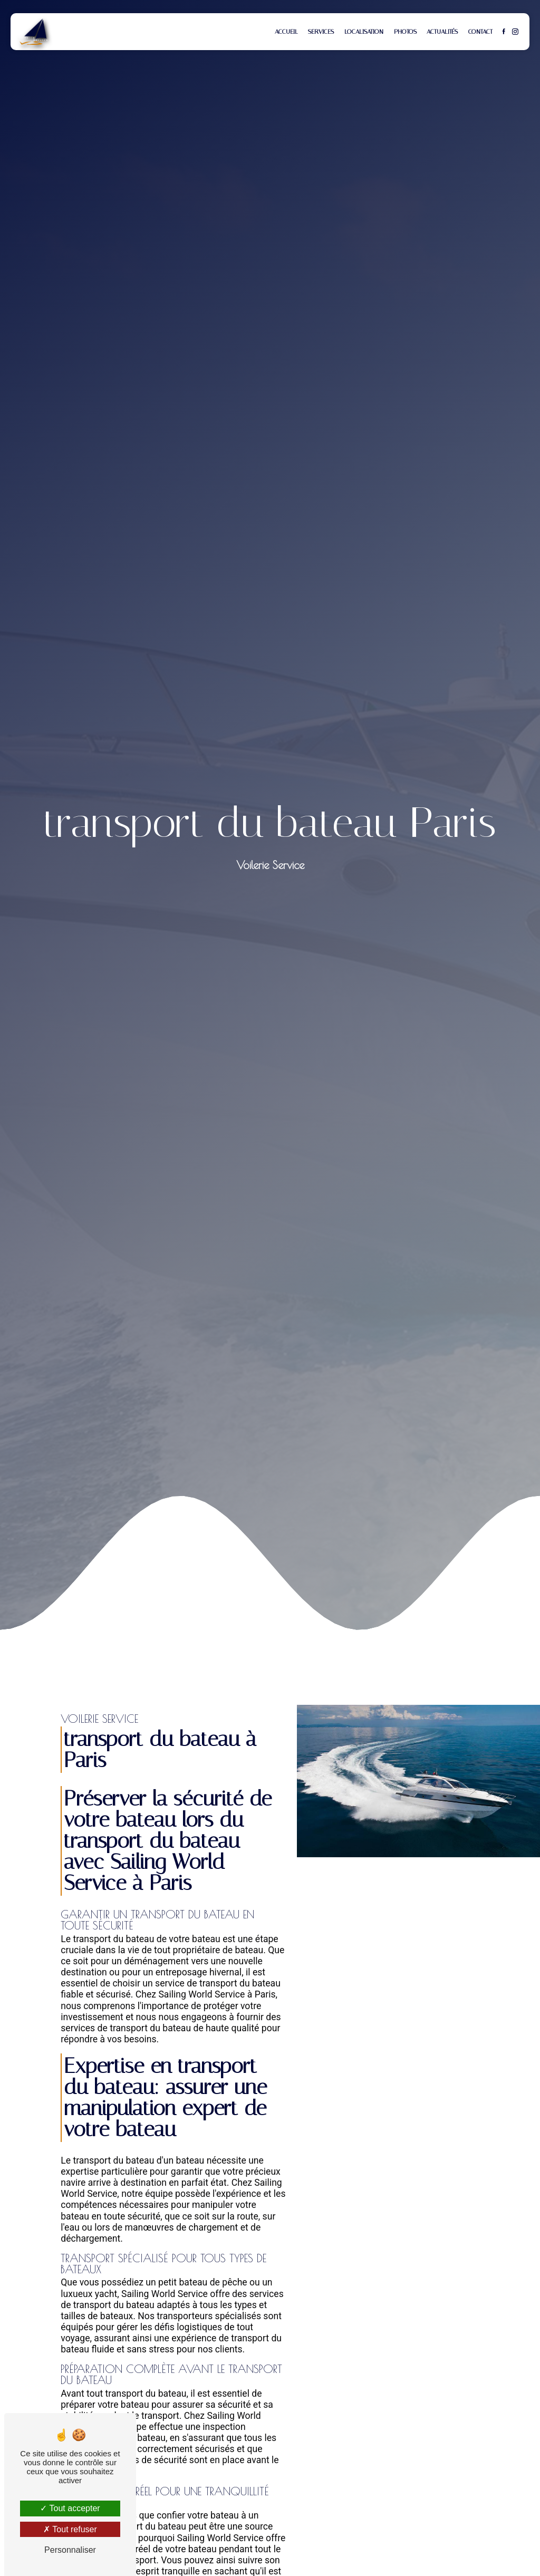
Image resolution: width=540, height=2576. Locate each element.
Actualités (442, 31)
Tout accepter (70, 2508)
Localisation (363, 31)
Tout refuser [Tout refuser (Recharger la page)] (70, 2529)
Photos (405, 31)
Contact (480, 31)
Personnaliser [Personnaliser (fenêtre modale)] (70, 2549)
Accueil (286, 31)
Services (321, 31)
